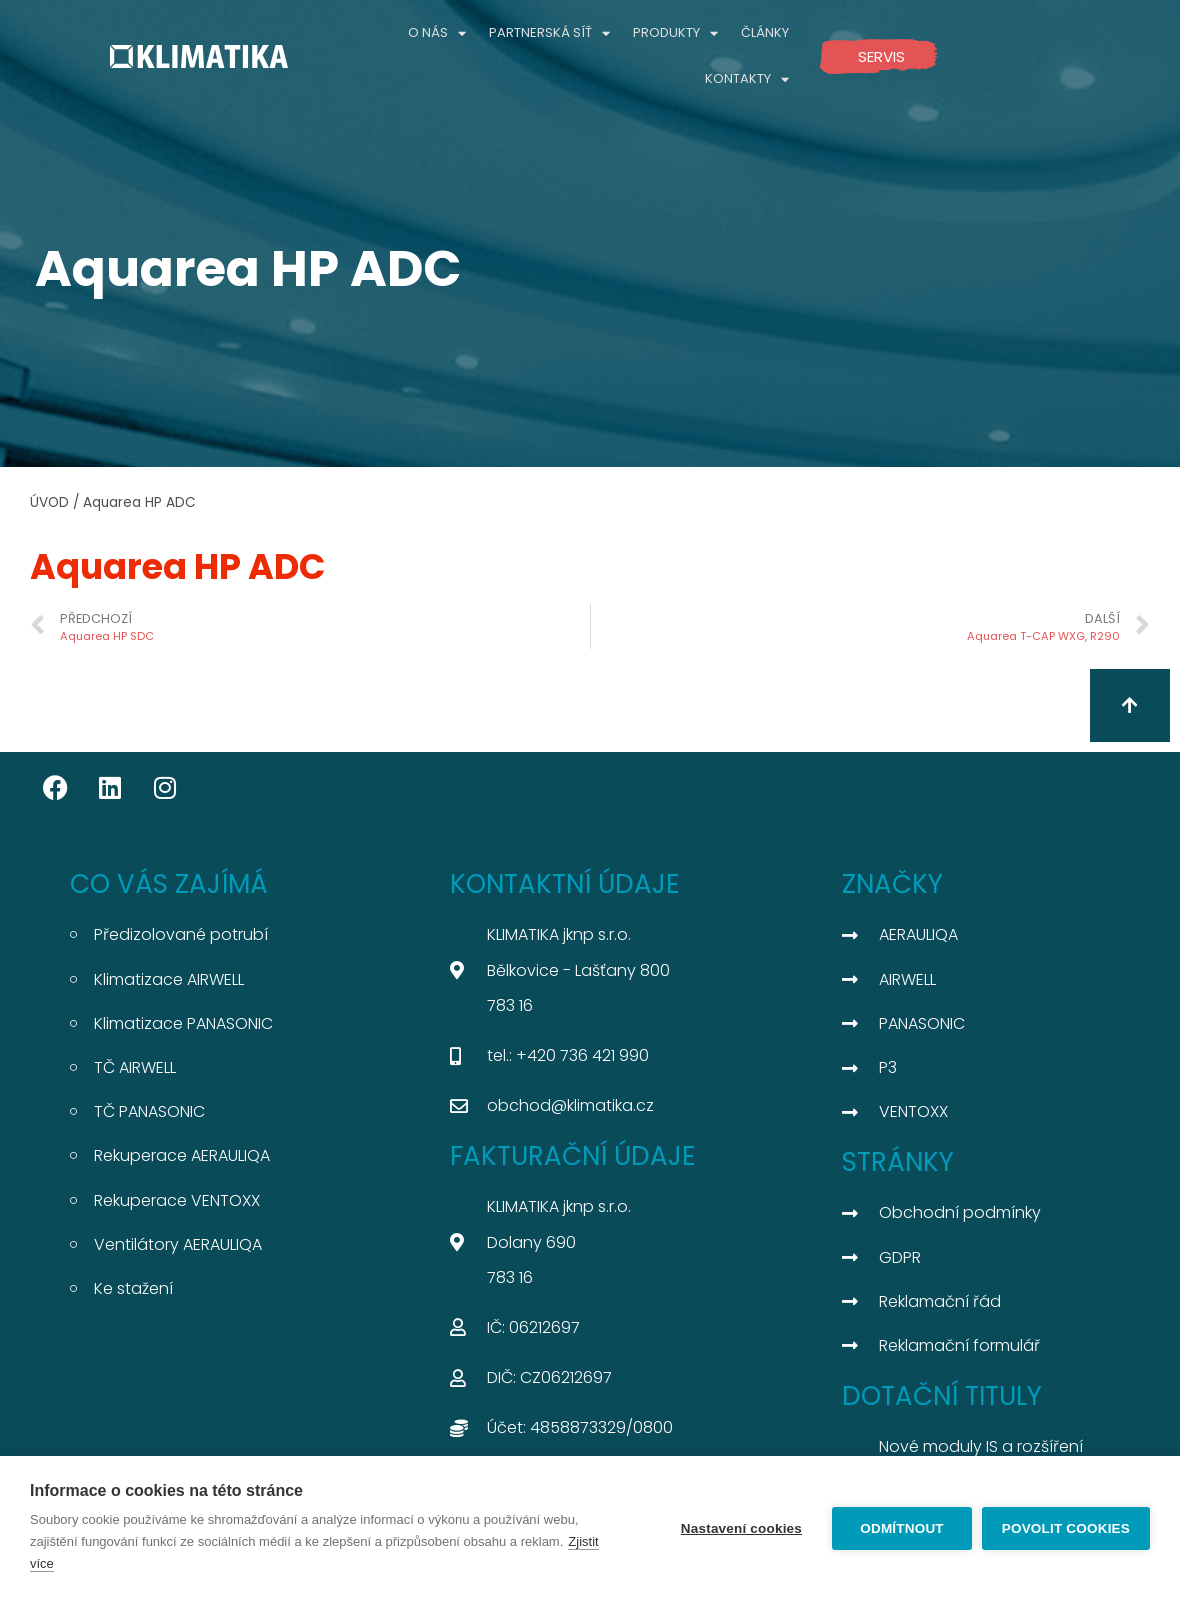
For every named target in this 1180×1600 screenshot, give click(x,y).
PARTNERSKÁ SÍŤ (549, 33)
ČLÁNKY (765, 32)
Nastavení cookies (741, 1528)
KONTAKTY (747, 79)
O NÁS (437, 33)
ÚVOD (49, 502)
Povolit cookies (1066, 1528)
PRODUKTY (675, 33)
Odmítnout (902, 1528)
